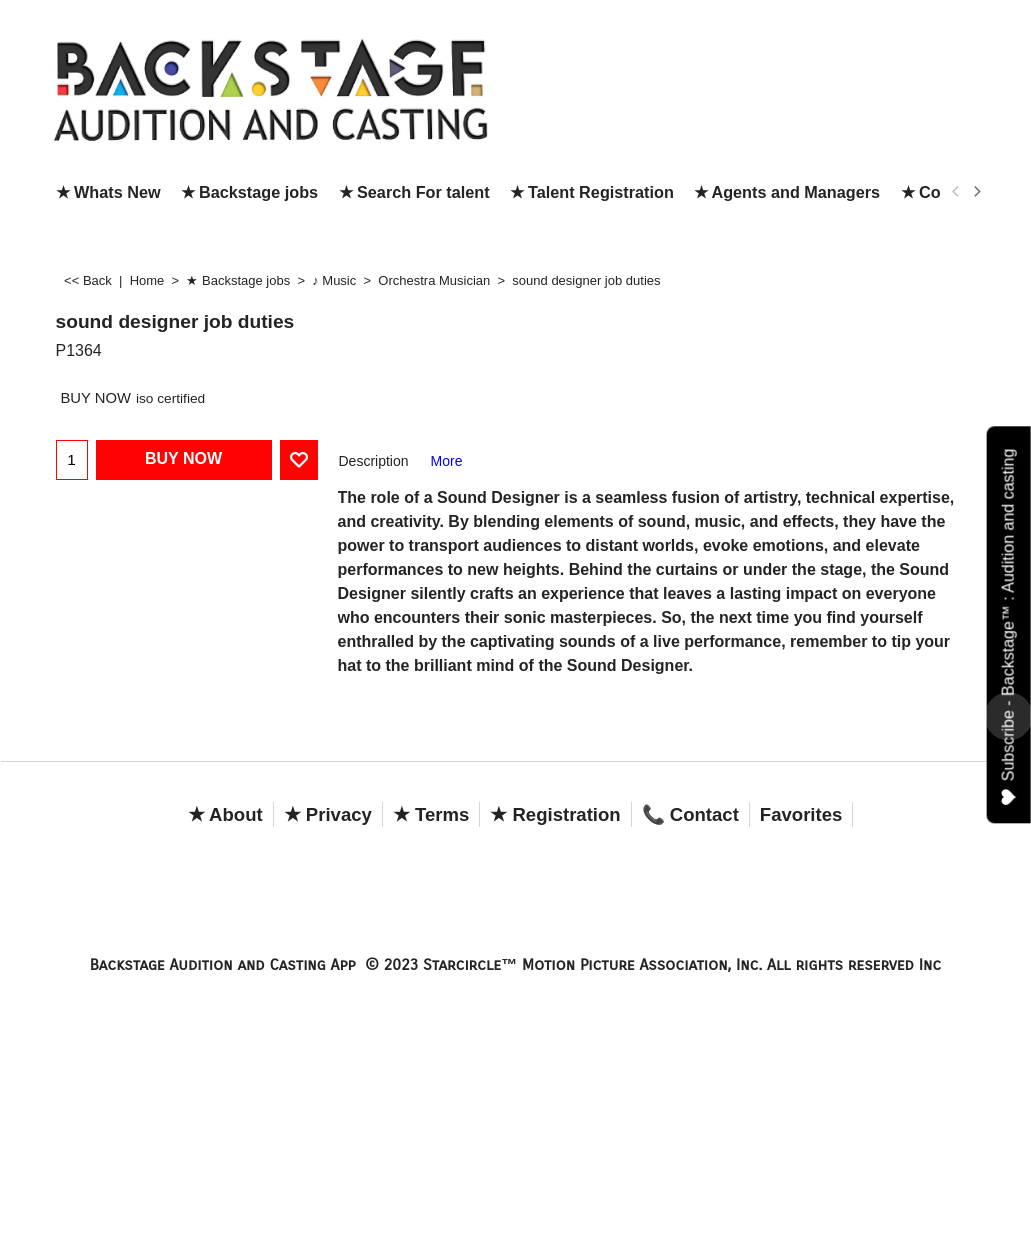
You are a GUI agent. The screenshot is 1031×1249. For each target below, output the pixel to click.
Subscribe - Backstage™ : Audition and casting (1009, 626)
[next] (977, 192)
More (447, 461)
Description (374, 461)
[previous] (957, 192)
